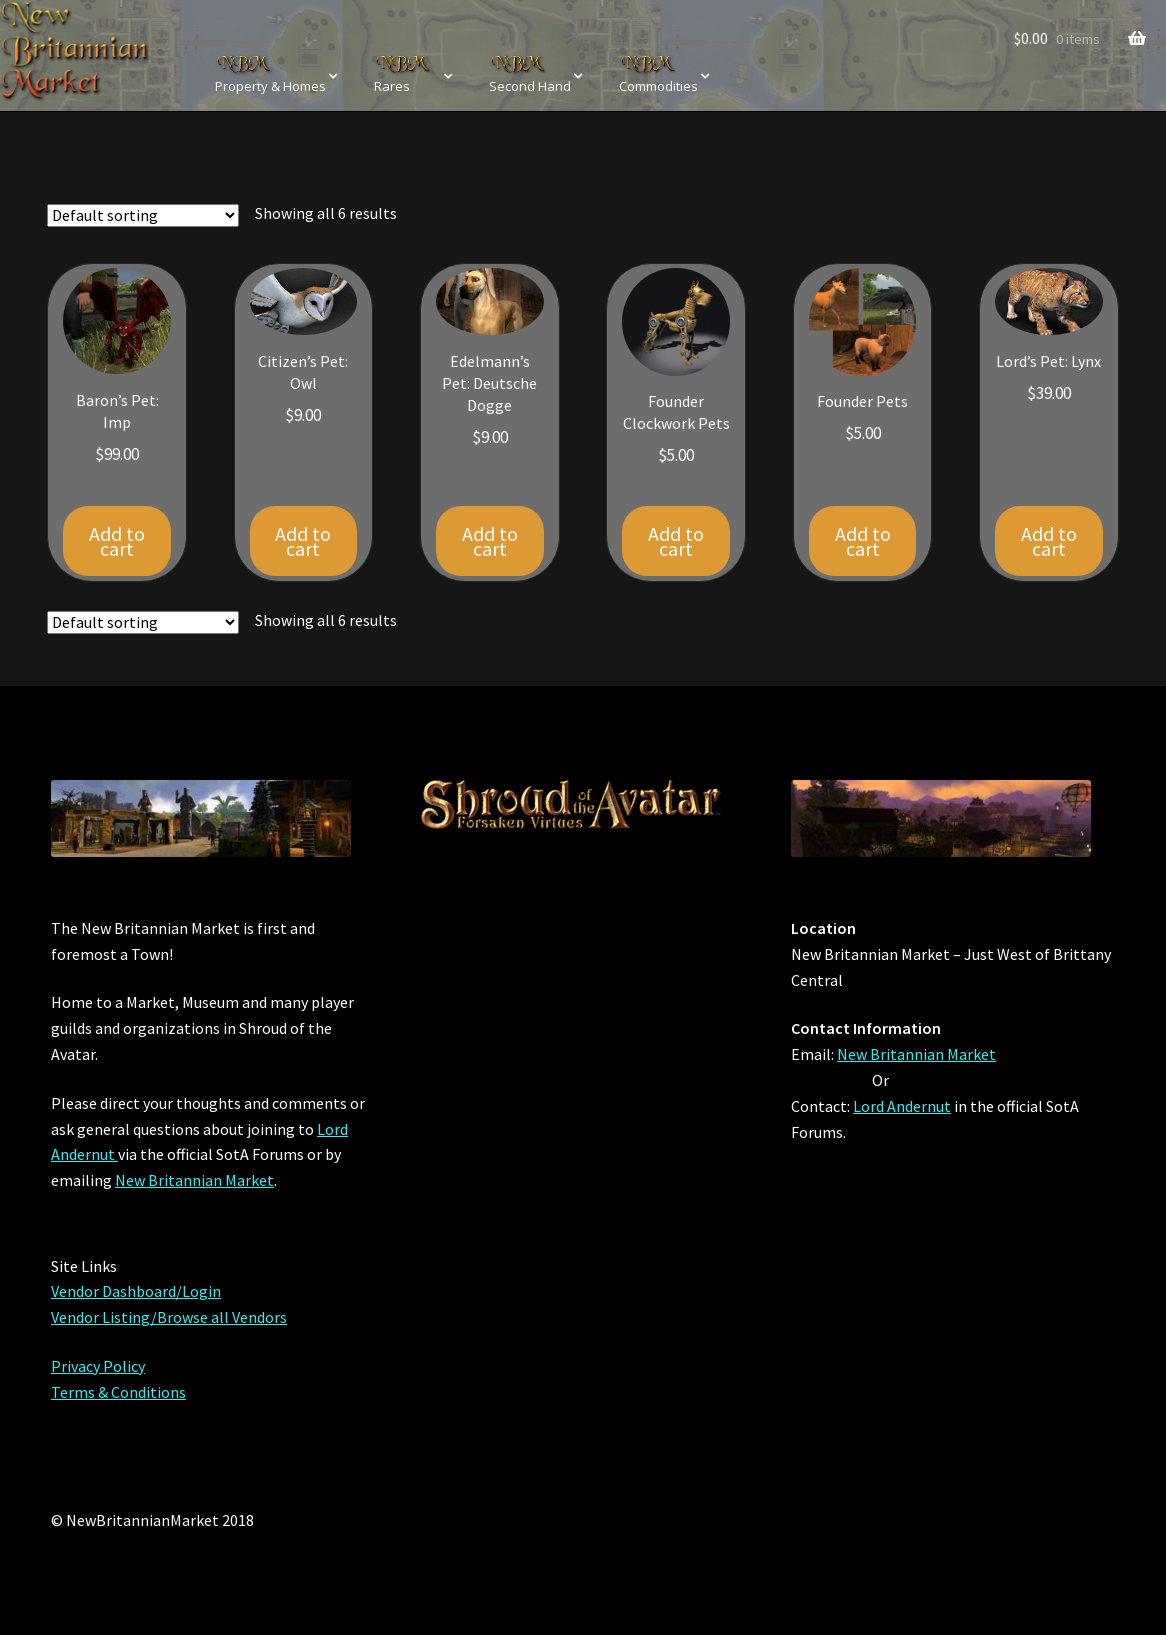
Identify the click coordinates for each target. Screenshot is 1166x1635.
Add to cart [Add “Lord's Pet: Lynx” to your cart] (1049, 541)
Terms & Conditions (118, 1392)
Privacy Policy (98, 1366)
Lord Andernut (902, 1106)
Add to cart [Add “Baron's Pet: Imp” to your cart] (117, 541)
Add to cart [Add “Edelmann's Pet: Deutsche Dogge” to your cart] (490, 541)
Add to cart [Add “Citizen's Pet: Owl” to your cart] (303, 541)
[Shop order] (143, 215)
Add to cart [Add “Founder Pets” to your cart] (863, 541)
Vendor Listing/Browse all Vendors (169, 1317)
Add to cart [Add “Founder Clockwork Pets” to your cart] (676, 541)
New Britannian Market (194, 1180)
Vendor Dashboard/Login (136, 1291)
